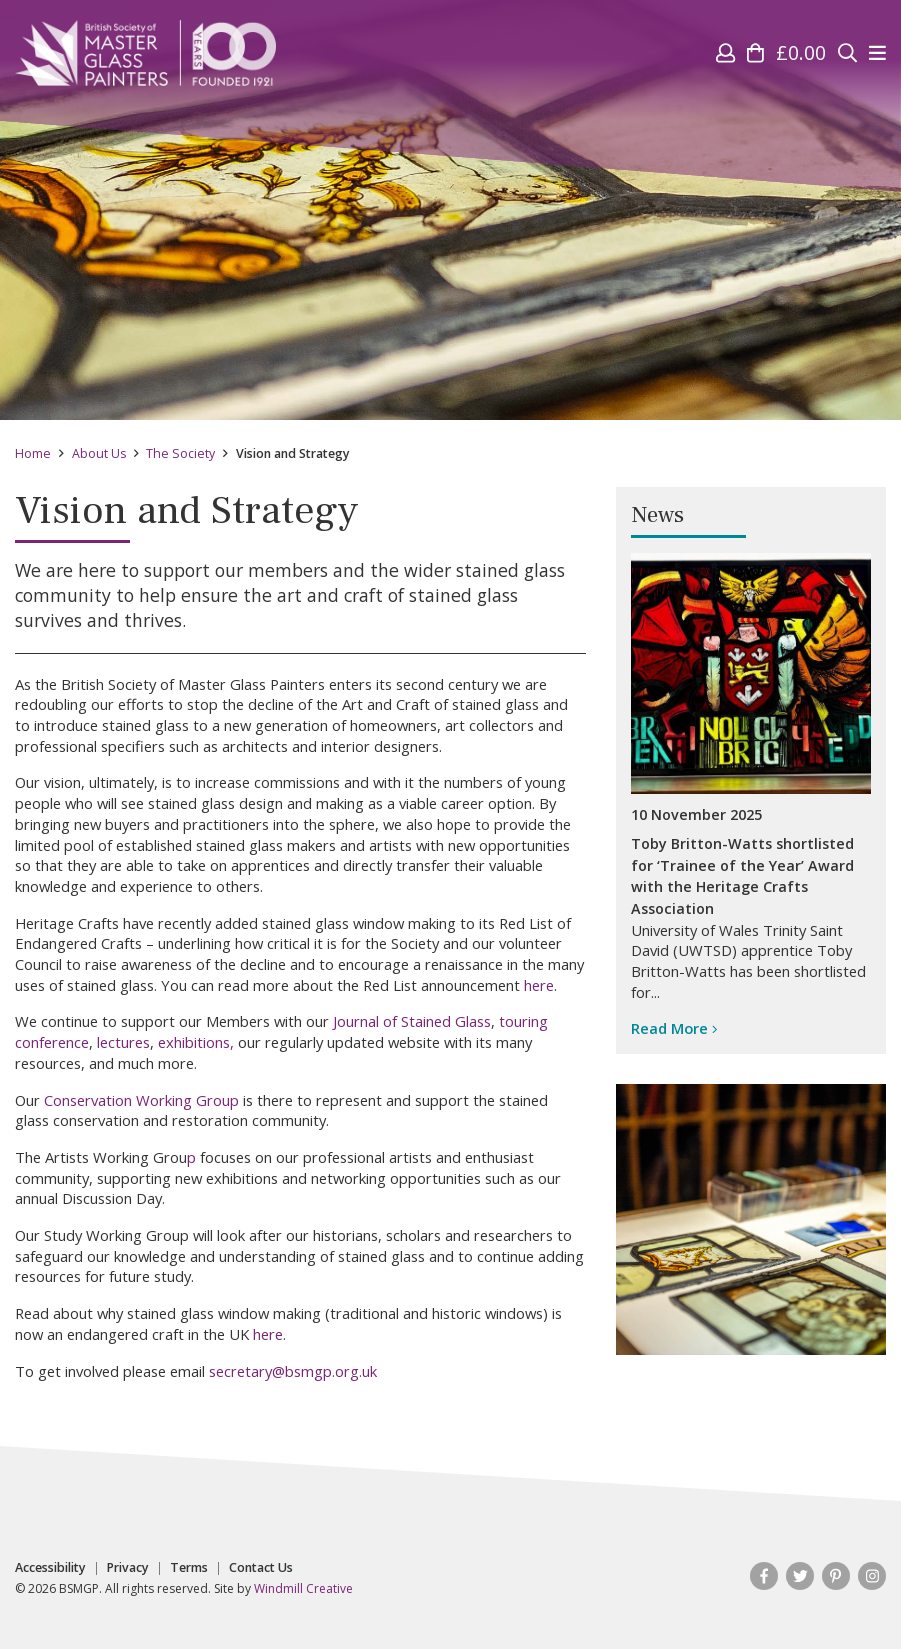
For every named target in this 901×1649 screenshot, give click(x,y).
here (539, 985)
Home (33, 453)
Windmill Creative (303, 1588)
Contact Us (261, 1568)
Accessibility (50, 1568)
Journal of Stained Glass (412, 1021)
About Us (99, 453)
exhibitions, (196, 1042)
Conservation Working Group (141, 1100)
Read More (674, 1028)
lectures (123, 1042)
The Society (180, 453)
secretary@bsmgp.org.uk (293, 1371)
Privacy (128, 1568)
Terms (189, 1568)
